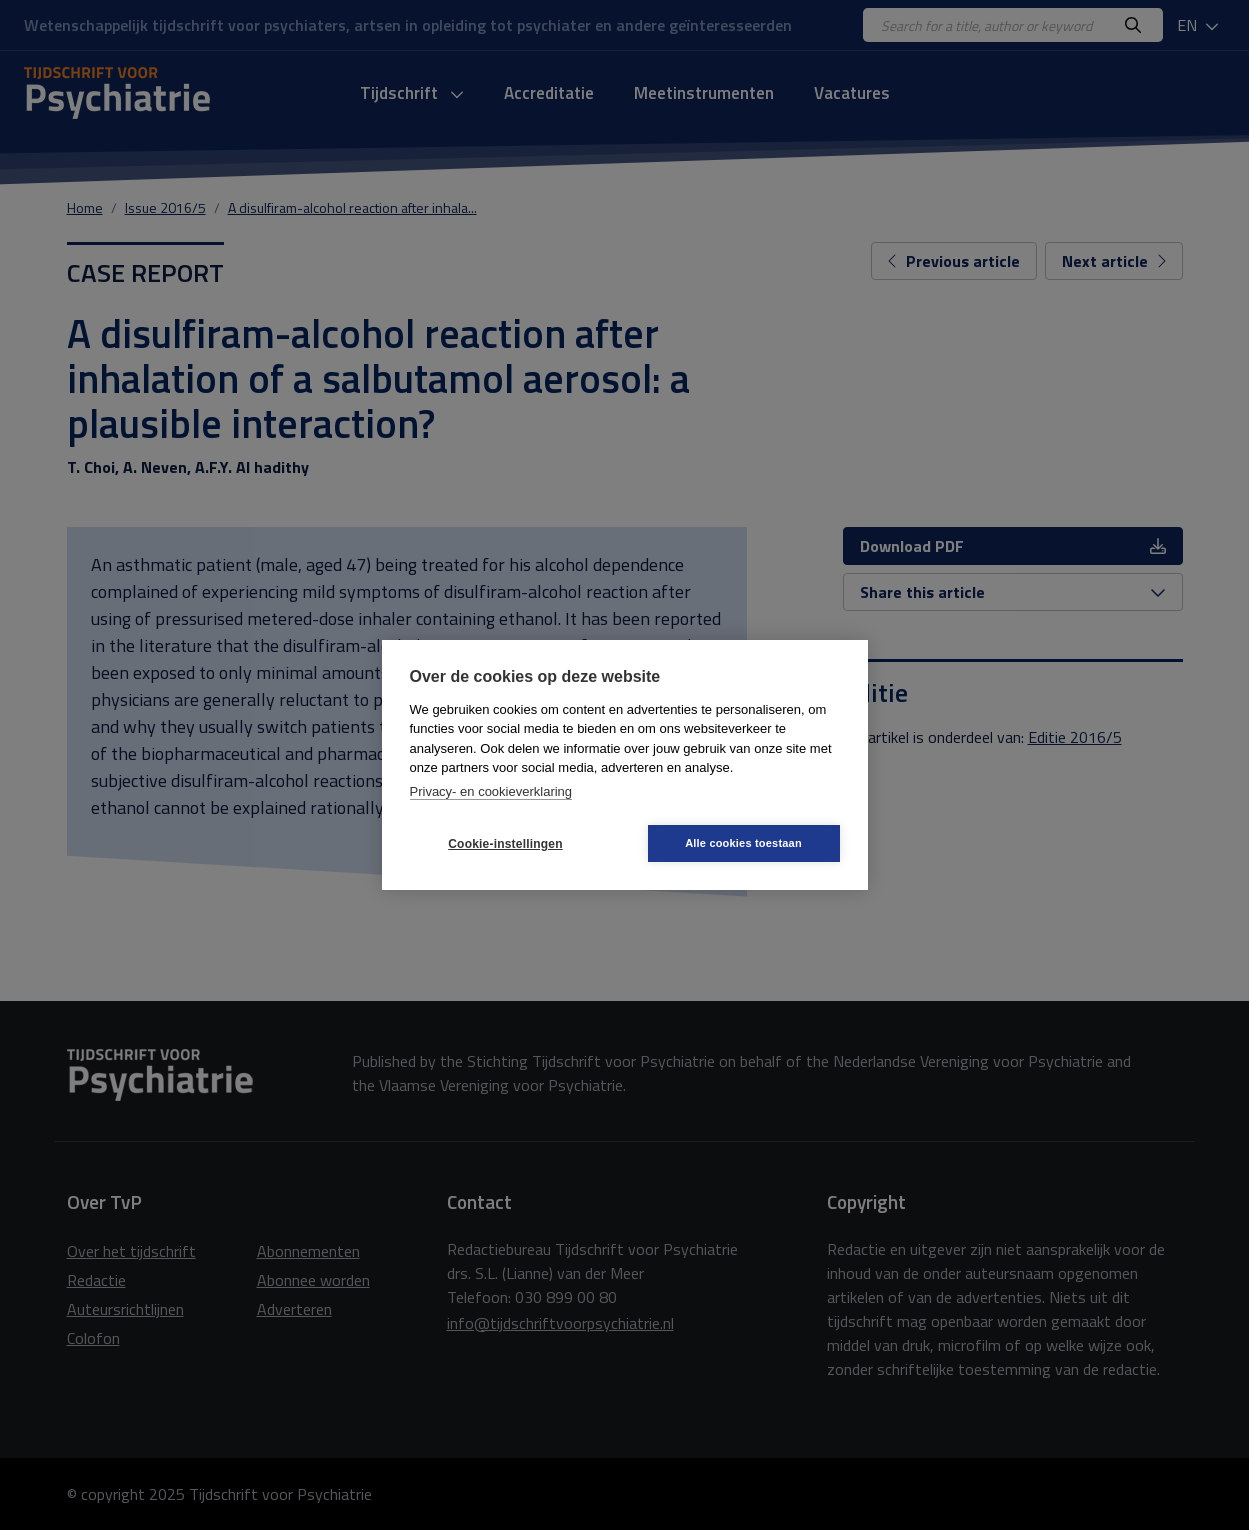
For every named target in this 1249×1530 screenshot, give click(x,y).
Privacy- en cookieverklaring (491, 791)
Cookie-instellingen (505, 844)
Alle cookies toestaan (743, 843)
